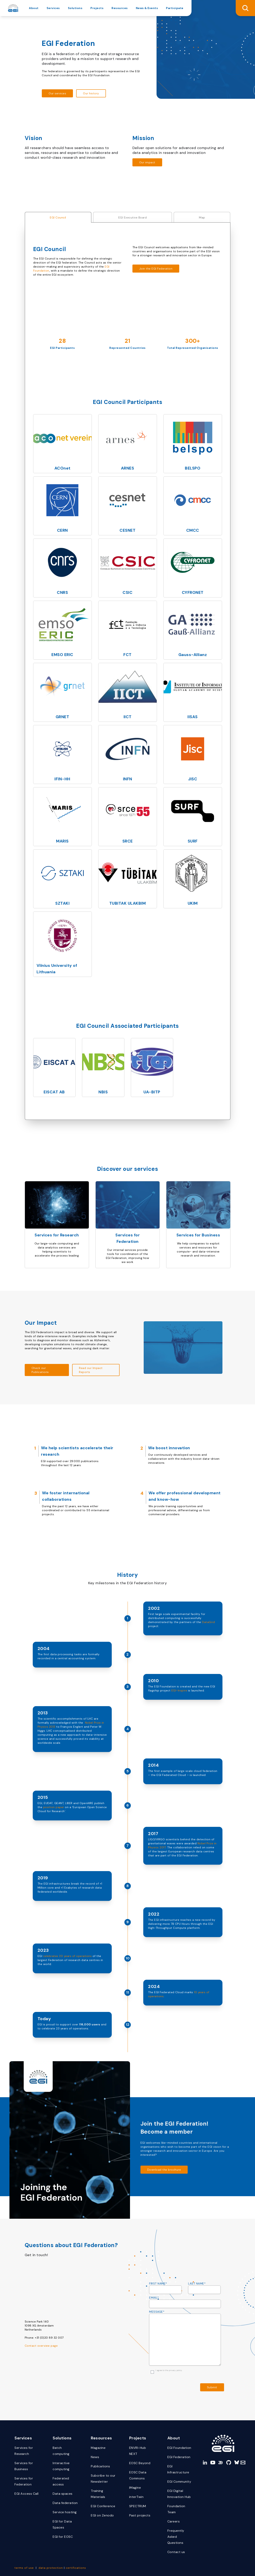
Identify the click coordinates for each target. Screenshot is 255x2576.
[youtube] (211, 2462)
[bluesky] (235, 2462)
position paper (53, 1807)
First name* (158, 2283)
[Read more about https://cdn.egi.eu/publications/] (47, 1370)
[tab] (58, 217)
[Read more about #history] (91, 93)
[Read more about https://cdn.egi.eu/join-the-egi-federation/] (155, 269)
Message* (156, 2311)
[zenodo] (219, 2462)
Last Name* (197, 2283)
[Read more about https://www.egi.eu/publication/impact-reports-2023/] (95, 1370)
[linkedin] (203, 2462)
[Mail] (243, 2462)
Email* (154, 2297)
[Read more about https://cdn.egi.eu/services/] (57, 93)
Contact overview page (41, 2345)
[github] (227, 2462)
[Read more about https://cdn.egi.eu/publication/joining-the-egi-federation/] (164, 2170)
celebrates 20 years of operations (67, 1956)
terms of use (24, 2568)
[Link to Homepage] (223, 2443)
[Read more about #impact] (147, 162)
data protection (51, 2568)
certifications (76, 2568)
